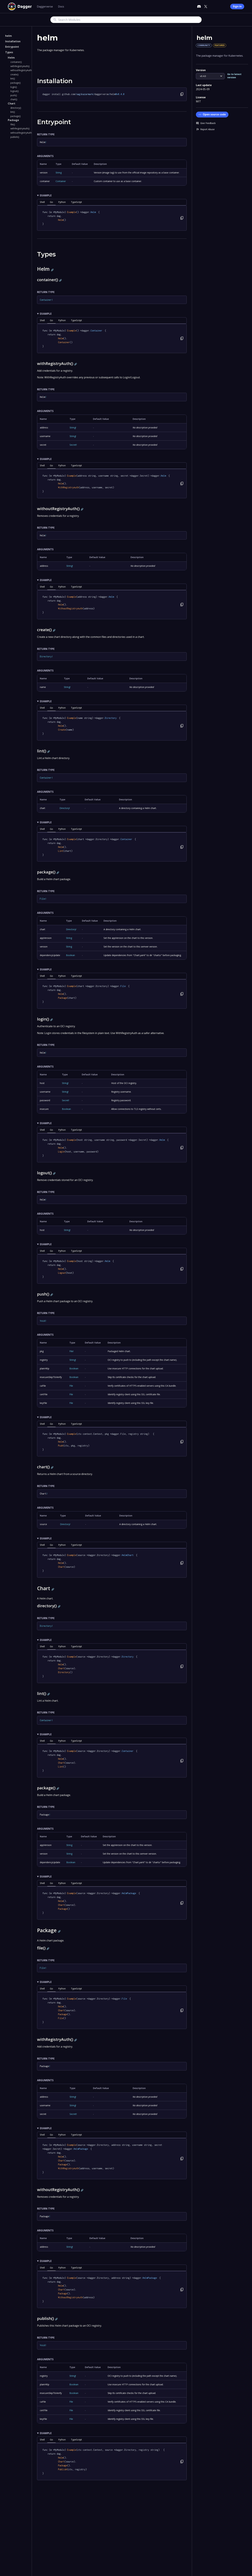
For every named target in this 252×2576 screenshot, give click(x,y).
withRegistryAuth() (20, 66)
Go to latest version (234, 76)
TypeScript (76, 202)
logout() (14, 91)
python (62, 202)
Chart (11, 103)
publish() (14, 136)
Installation (12, 41)
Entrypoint (12, 46)
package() (15, 82)
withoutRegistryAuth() (21, 70)
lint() (12, 78)
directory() (15, 107)
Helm (11, 57)
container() (16, 61)
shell (42, 202)
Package (13, 120)
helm (8, 36)
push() (13, 95)
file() (12, 124)
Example (46, 195)
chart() (13, 99)
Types (9, 52)
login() (13, 87)
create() (14, 74)
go (51, 202)
